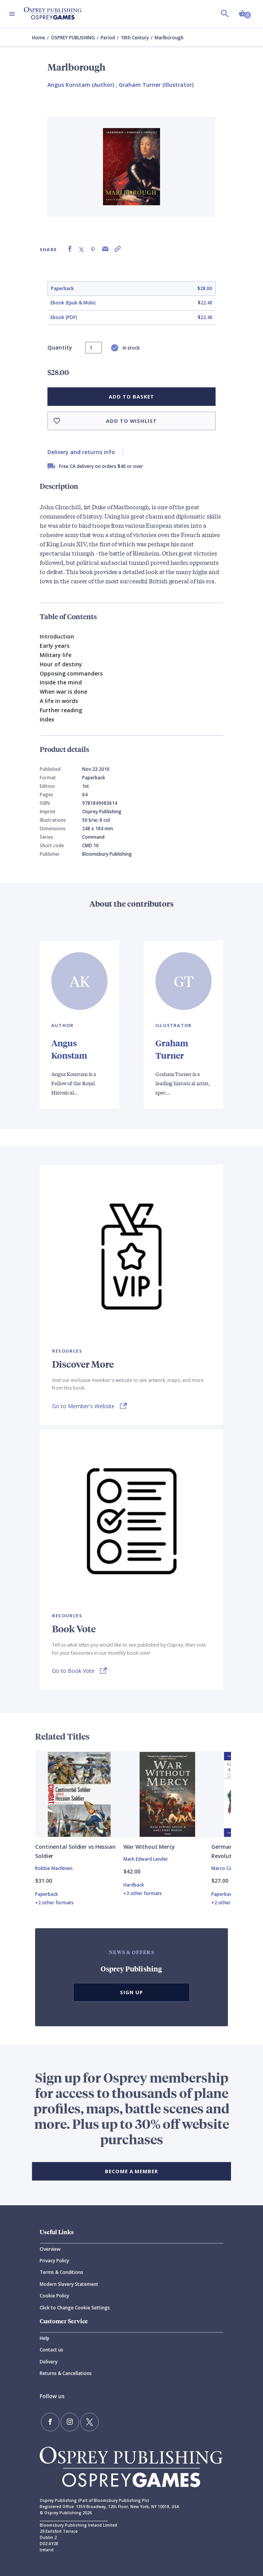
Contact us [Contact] (51, 2349)
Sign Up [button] (131, 1992)
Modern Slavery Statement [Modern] (69, 2284)
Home (38, 37)
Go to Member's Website (83, 1406)
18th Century (135, 37)
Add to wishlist (131, 420)
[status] (93, 347)
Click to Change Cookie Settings (75, 2307)
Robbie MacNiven (53, 1868)
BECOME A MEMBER (131, 2171)
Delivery (48, 2361)
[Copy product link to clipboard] (117, 249)
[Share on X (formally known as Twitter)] (81, 249)
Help (44, 2338)
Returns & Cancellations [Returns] (66, 2373)
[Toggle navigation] (12, 14)
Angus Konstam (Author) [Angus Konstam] (80, 84)
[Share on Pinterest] (93, 249)
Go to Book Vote (73, 1670)
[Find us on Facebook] (50, 2422)
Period (108, 37)
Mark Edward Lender (145, 1859)
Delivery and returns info (81, 452)
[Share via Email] (105, 249)
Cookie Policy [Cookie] (54, 2295)
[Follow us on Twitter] (89, 2422)
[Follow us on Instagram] (70, 2422)
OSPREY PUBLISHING (73, 37)
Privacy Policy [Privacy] (54, 2260)
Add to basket (131, 396)
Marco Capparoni (230, 1868)
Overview (50, 2249)
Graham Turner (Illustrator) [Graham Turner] (156, 84)
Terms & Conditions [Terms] (61, 2272)
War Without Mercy (149, 1846)
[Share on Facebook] (69, 249)
